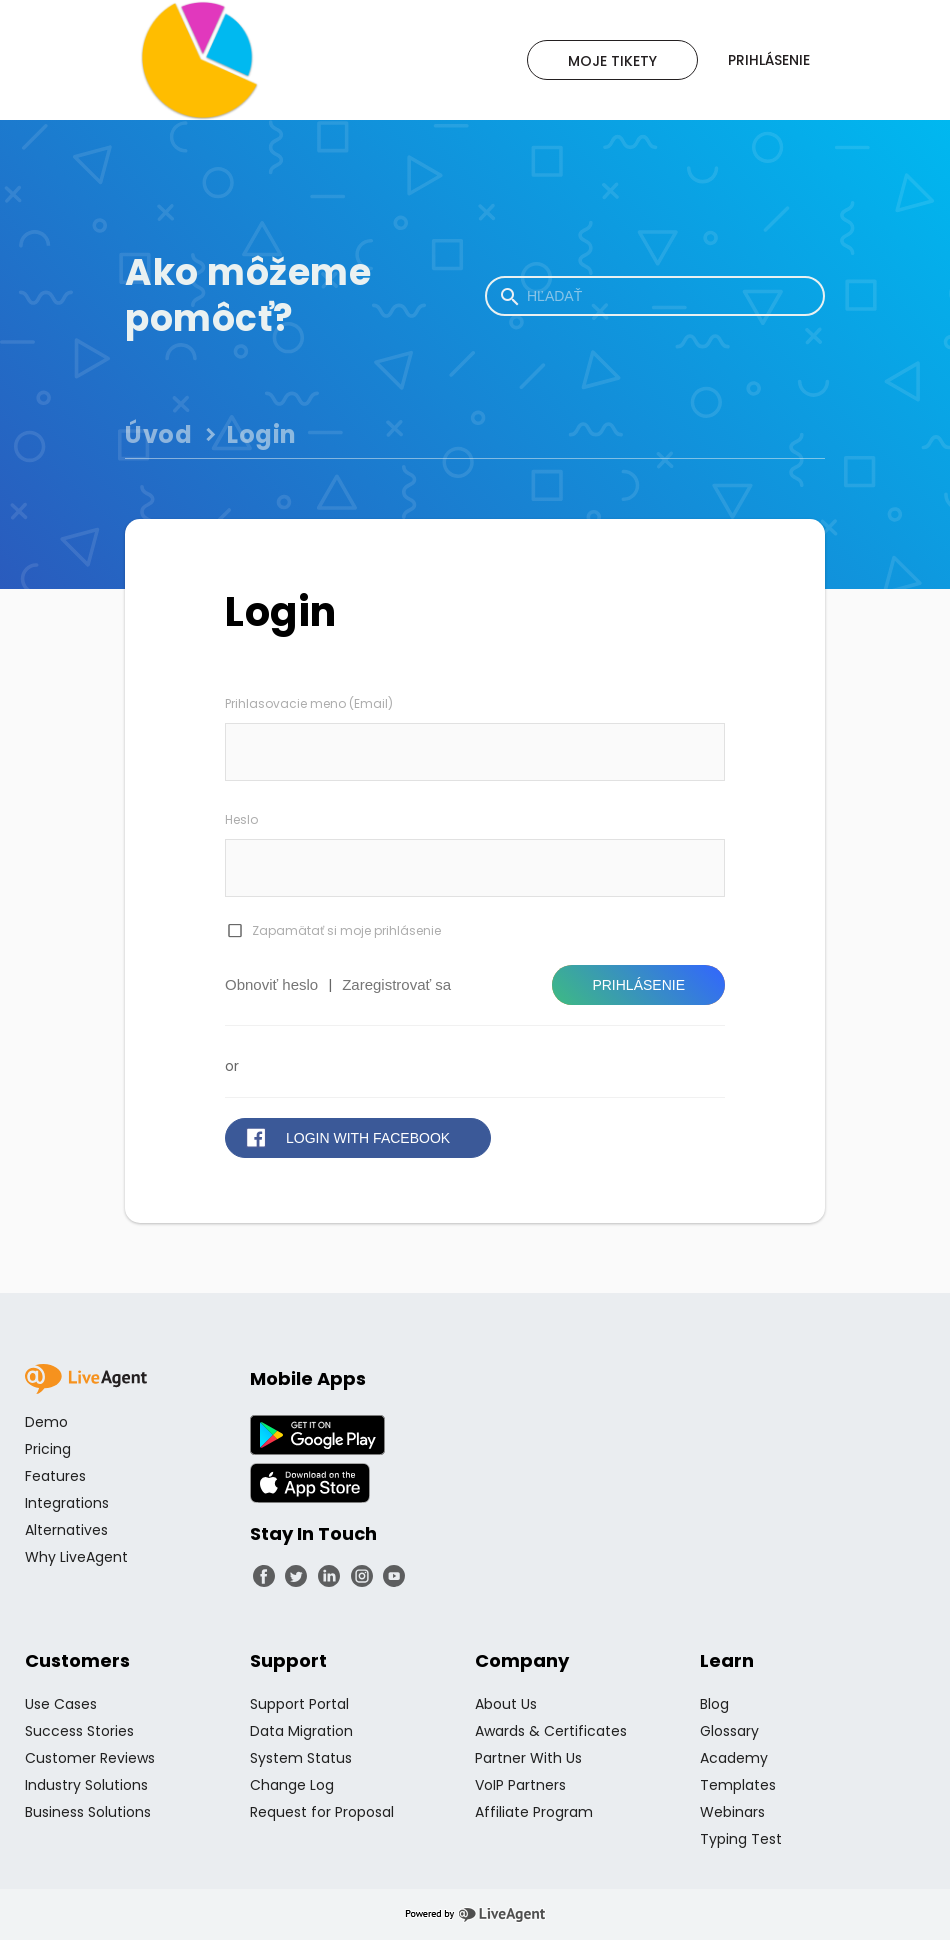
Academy (734, 1758)
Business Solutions (88, 1812)
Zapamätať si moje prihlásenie (346, 930)
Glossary (729, 1731)
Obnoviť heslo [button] (271, 984)
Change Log (292, 1785)
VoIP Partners (520, 1785)
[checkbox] (234, 931)
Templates (738, 1785)
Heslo (241, 819)
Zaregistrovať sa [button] (396, 984)
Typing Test (741, 1839)
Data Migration (301, 1731)
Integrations (67, 1503)
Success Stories (79, 1731)
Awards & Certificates (551, 1731)
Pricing (48, 1449)
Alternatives (66, 1530)
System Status (301, 1758)
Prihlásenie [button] (638, 985)
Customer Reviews (90, 1758)
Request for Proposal (322, 1812)
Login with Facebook (368, 1138)
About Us (506, 1704)
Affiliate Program (534, 1812)
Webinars (732, 1812)
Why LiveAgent (76, 1557)
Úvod (158, 434)
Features (55, 1476)
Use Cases (61, 1704)
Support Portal (299, 1704)
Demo (46, 1422)
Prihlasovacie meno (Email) (309, 703)
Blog (714, 1704)
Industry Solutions (86, 1785)
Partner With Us (528, 1758)
